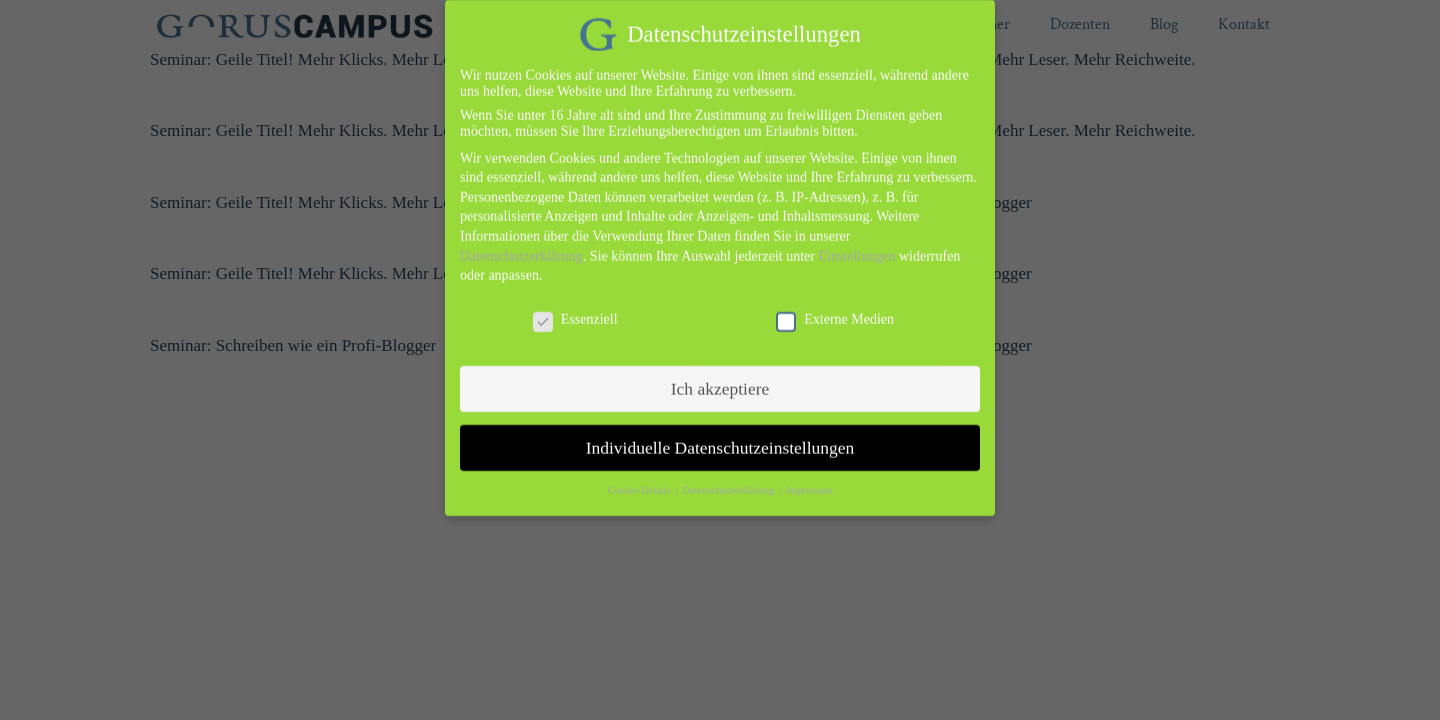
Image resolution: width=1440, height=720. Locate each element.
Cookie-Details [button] (640, 478)
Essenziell (575, 307)
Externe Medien (835, 307)
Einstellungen (856, 243)
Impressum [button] (809, 478)
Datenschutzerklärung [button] (729, 478)
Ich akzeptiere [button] (720, 376)
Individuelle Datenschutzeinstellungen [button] (720, 435)
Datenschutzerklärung (521, 243)
